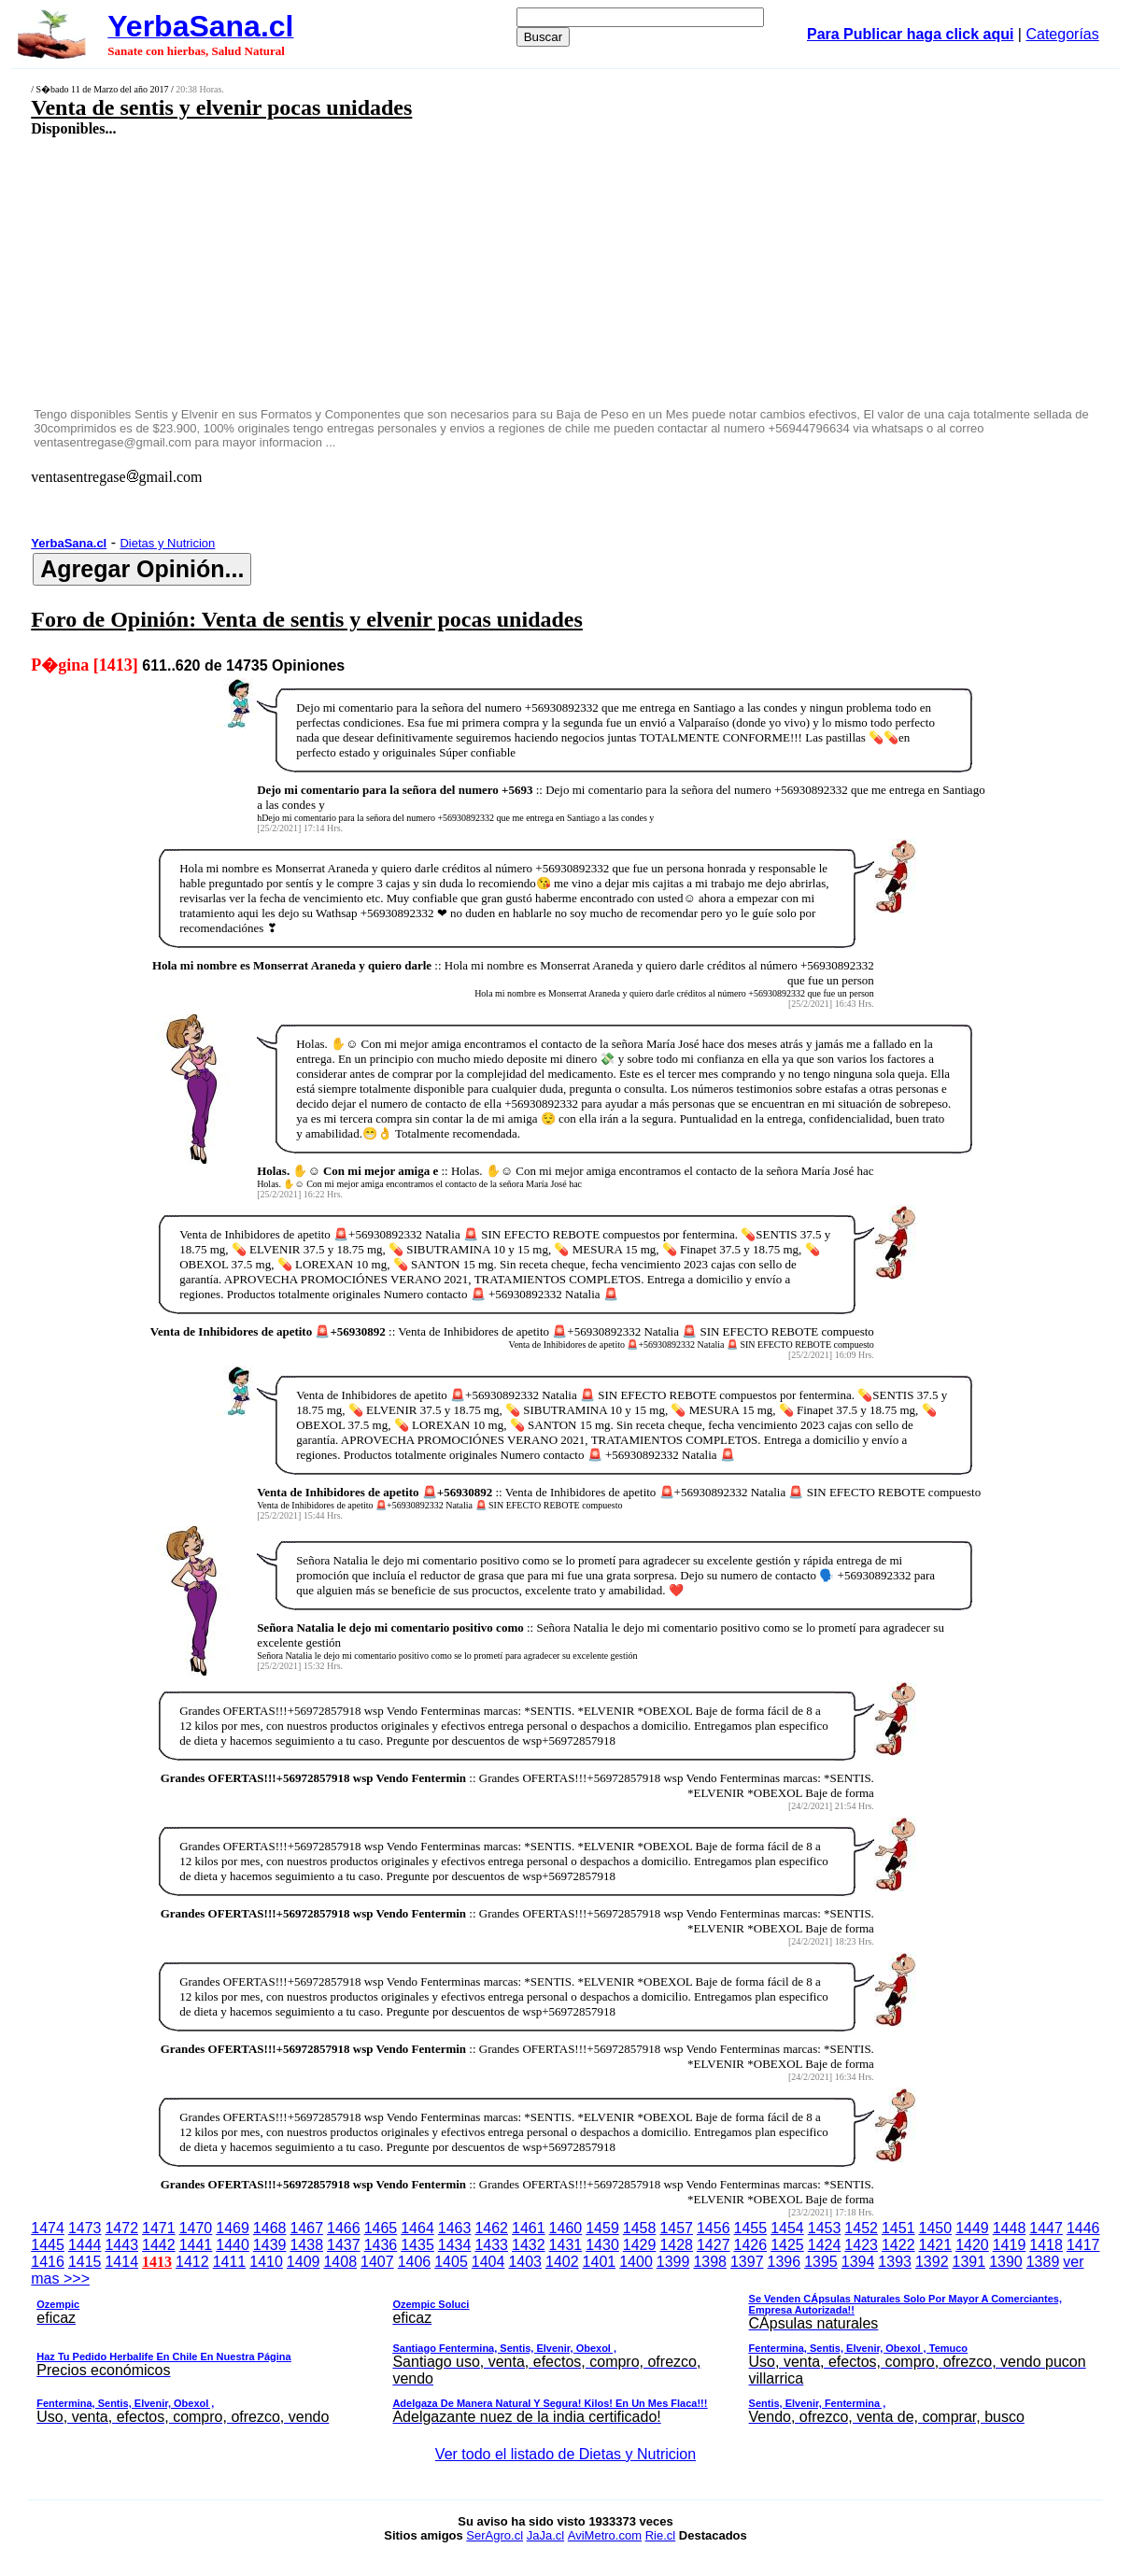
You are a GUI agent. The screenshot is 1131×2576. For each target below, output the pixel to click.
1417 (1083, 2245)
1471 (159, 2228)
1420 (972, 2245)
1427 (713, 2245)
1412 (192, 2262)
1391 (969, 2262)
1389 (1043, 2262)
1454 (787, 2228)
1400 (636, 2262)
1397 (747, 2262)
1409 (303, 2262)
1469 (232, 2228)
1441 (196, 2245)
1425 (787, 2245)
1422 (898, 2245)
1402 (562, 2262)
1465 (381, 2228)
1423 (861, 2245)
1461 (528, 2228)
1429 (640, 2245)
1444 (85, 2245)
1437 (344, 2245)
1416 (47, 2262)
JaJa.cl (545, 2535)
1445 (47, 2245)
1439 (270, 2245)
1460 (566, 2228)
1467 (306, 2228)
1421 (936, 2245)
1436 (381, 2245)
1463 (455, 2228)
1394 (858, 2262)
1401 (599, 2262)
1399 (673, 2262)
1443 (121, 2245)
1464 (417, 2228)
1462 (491, 2228)
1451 (898, 2228)
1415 (85, 2262)
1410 (266, 2262)
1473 (85, 2228)
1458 (640, 2228)
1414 (121, 2262)
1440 (232, 2245)
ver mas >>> (565, 2342)
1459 (602, 2228)
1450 (936, 2228)
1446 (1083, 2228)
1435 (417, 2245)
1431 (566, 2245)
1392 (932, 2262)
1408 (340, 2262)
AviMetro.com (605, 2535)
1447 (1046, 2228)
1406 (414, 2262)
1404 (488, 2262)
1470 (196, 2228)
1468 (270, 2228)
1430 (602, 2245)
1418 (1046, 2245)
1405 (451, 2262)
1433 (491, 2245)
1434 (455, 2245)
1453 (824, 2228)
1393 (895, 2262)
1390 (1006, 2262)
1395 (821, 2262)
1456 (713, 2228)
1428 (676, 2245)
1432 (528, 2245)
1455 (751, 2228)
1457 (676, 2228)
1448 (1009, 2228)
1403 (525, 2262)
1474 (47, 2228)
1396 (784, 2262)
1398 (710, 2262)
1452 (861, 2228)
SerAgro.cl (494, 2535)
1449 (972, 2228)
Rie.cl (660, 2535)
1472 (121, 2228)
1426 (751, 2245)
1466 (344, 2228)
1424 (824, 2245)
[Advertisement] (466, 271)
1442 (159, 2245)
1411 (230, 2262)
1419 (1009, 2245)
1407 (377, 2262)
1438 (306, 2245)
